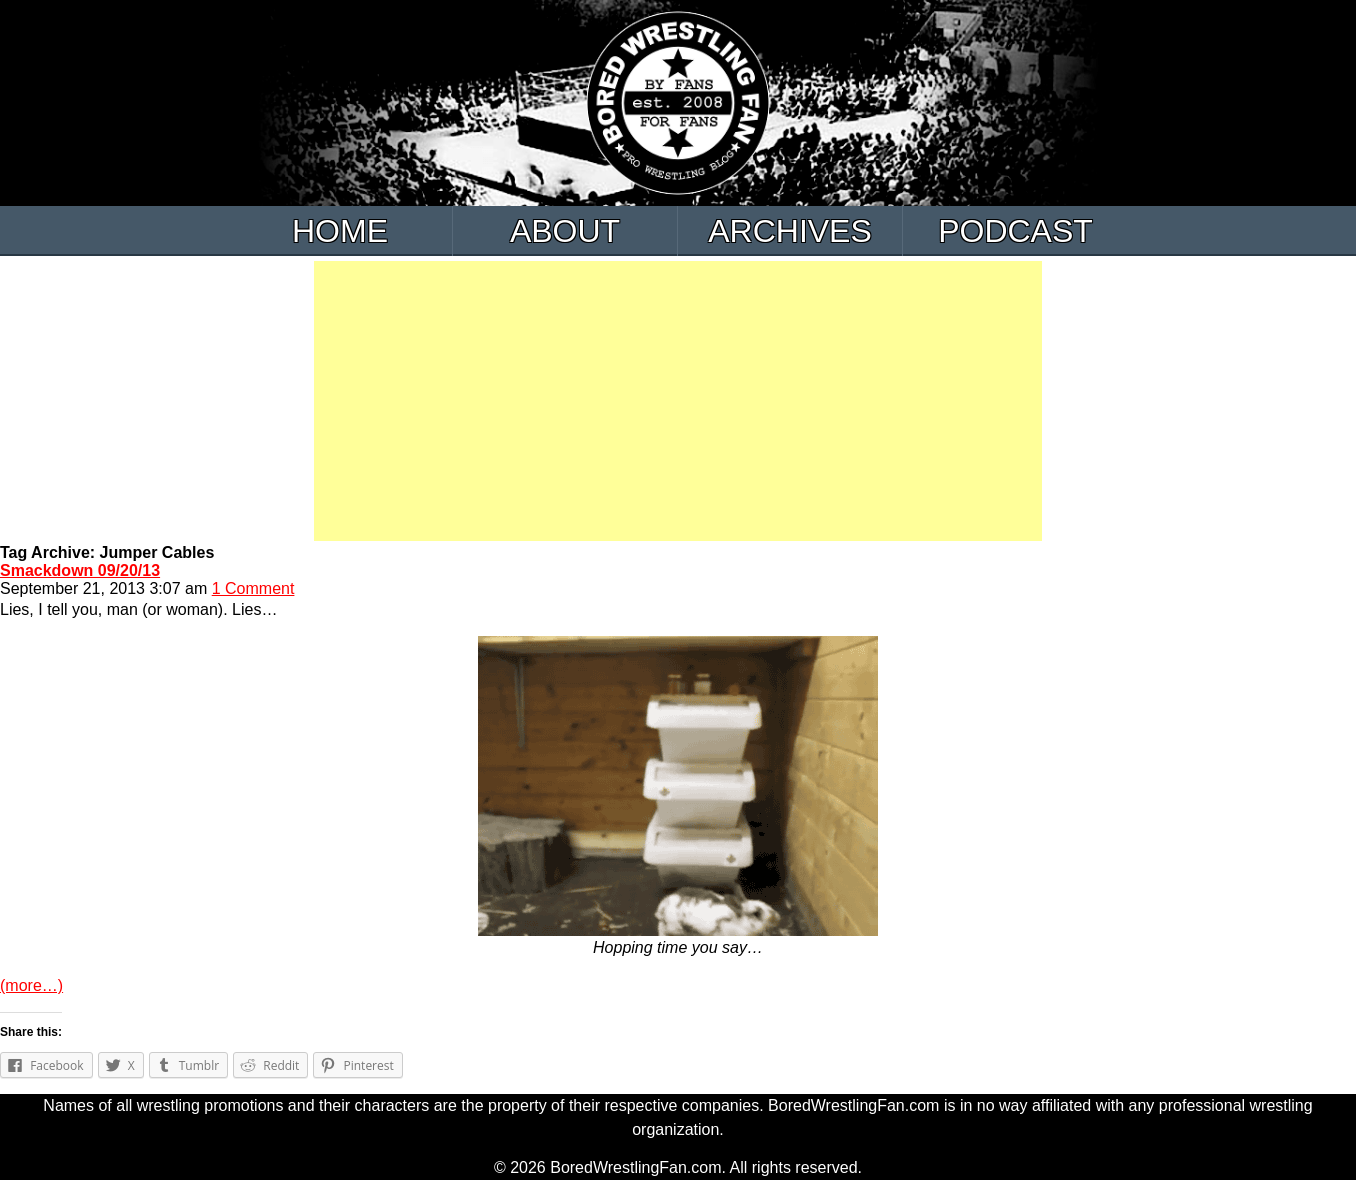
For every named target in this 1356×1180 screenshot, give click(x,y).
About (565, 231)
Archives (790, 231)
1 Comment (253, 588)
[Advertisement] (678, 401)
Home (340, 231)
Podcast (1015, 231)
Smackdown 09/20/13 (80, 570)
